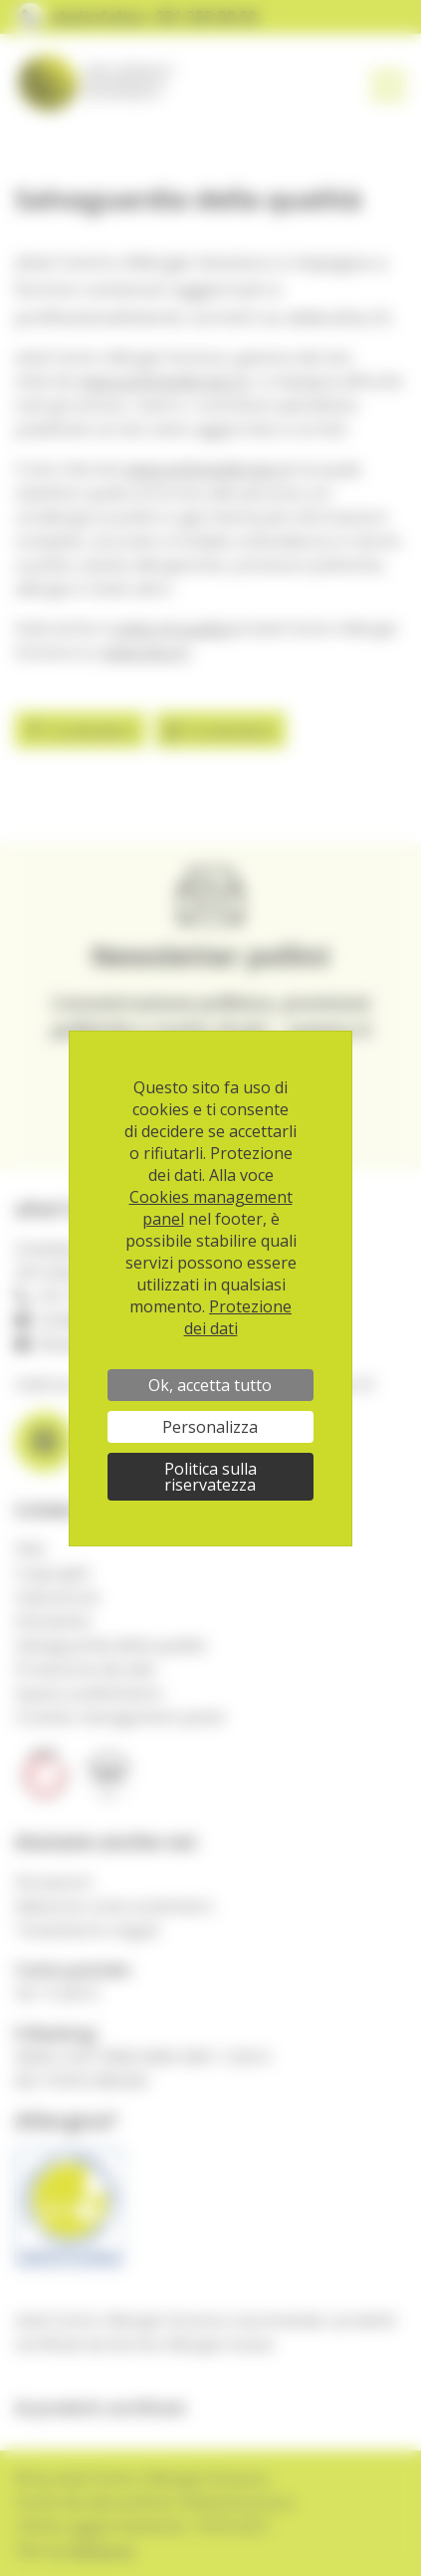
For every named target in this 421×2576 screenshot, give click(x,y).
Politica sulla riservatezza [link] (210, 1477)
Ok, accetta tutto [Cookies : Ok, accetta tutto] (210, 1385)
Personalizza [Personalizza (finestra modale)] (210, 1427)
